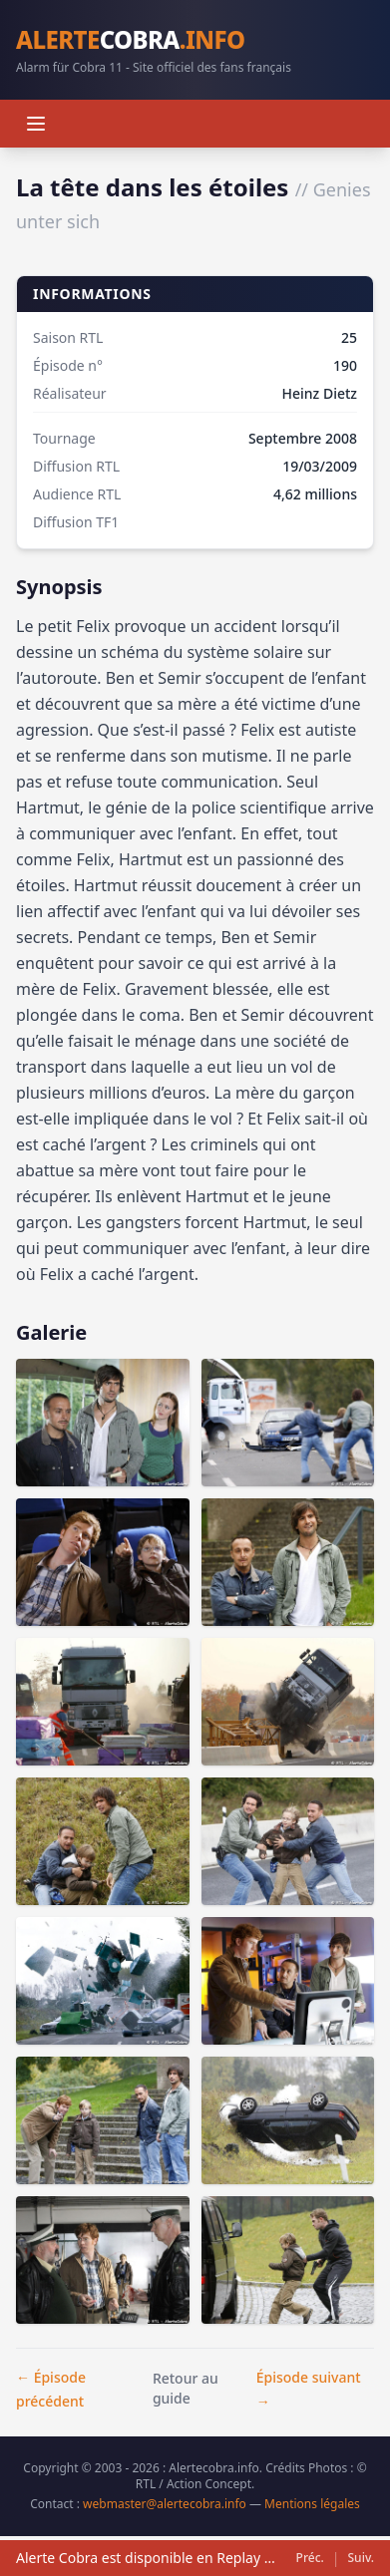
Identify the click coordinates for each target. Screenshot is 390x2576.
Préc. (310, 2558)
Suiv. (361, 2558)
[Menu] (36, 124)
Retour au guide (185, 2388)
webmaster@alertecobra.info (164, 2503)
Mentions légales (312, 2503)
